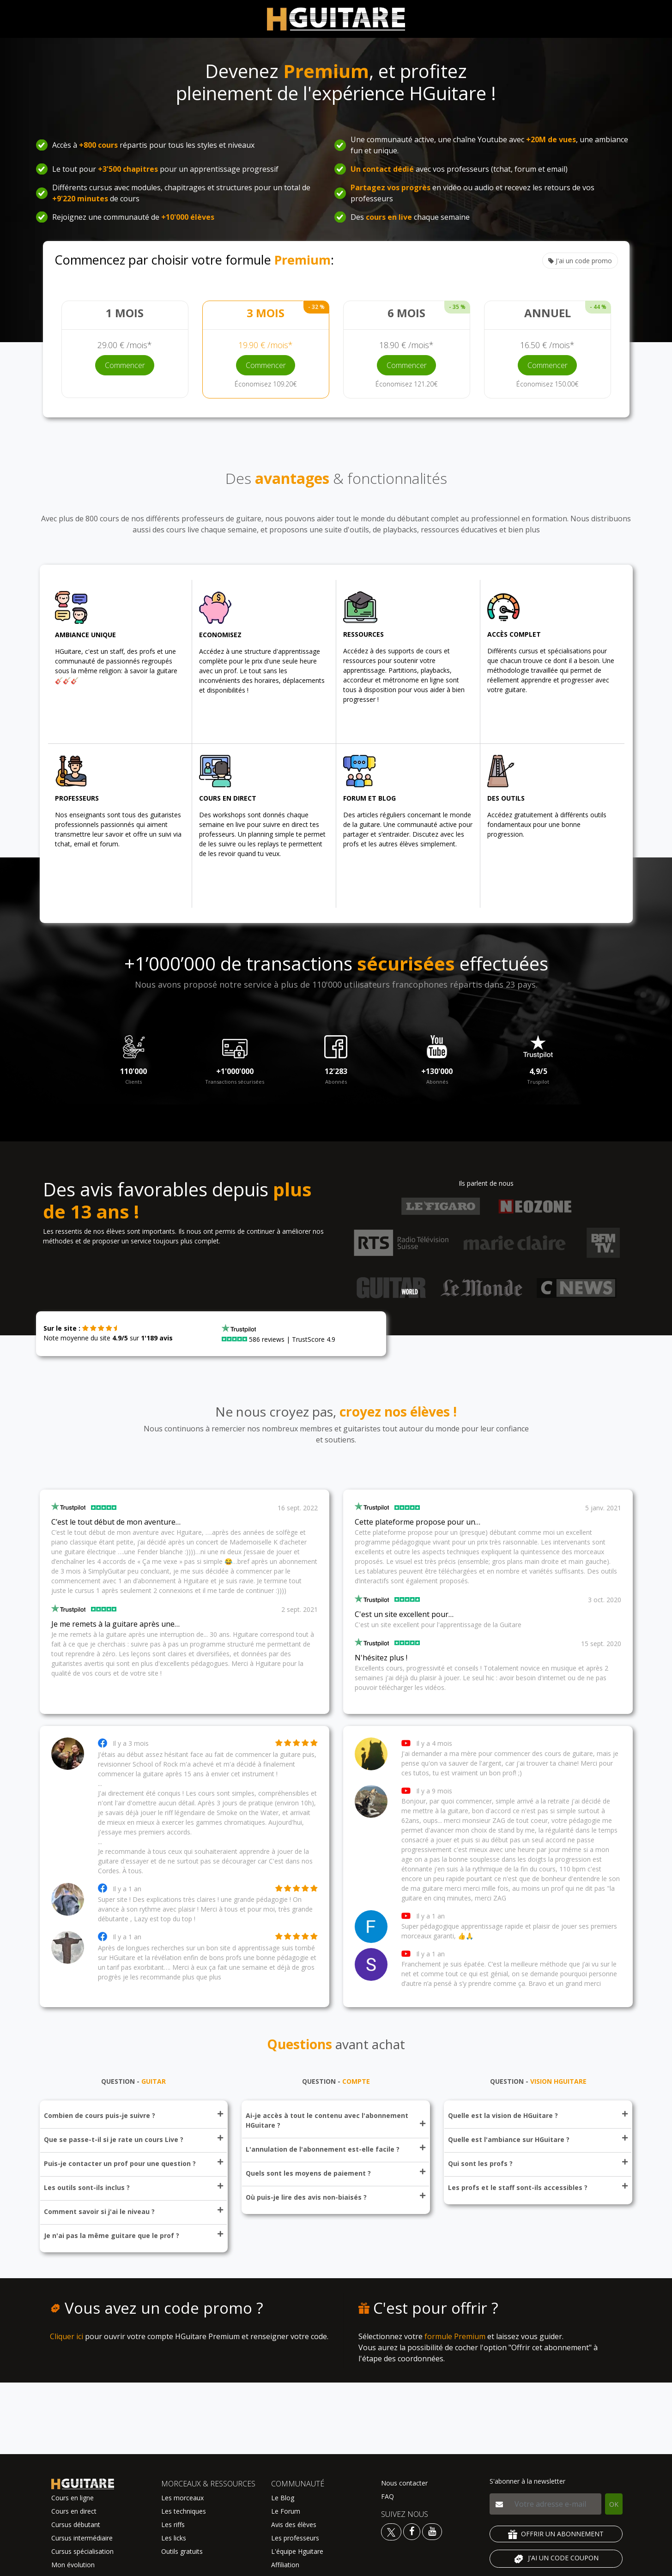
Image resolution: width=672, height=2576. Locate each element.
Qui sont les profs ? (537, 2163)
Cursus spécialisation (82, 2551)
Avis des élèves (293, 2524)
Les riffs (173, 2524)
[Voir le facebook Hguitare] (411, 2531)
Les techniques (183, 2511)
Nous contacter (404, 2483)
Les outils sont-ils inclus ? (133, 2187)
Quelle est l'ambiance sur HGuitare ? (537, 2139)
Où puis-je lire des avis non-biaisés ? (335, 2197)
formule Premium (454, 2336)
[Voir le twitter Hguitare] (392, 2531)
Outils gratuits (182, 2551)
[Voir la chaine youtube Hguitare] (432, 2531)
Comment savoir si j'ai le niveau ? (133, 2211)
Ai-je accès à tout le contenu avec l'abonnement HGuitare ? (335, 2120)
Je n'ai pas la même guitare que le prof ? (133, 2235)
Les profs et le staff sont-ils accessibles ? (537, 2187)
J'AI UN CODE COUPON (556, 2558)
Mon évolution (73, 2564)
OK (613, 2504)
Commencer (125, 365)
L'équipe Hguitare (297, 2551)
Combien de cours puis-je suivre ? (133, 2115)
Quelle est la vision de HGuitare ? (537, 2115)
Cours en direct (74, 2511)
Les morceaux (182, 2497)
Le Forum (285, 2511)
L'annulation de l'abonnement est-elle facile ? (335, 2149)
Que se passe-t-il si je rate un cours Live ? (133, 2139)
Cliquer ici (66, 2336)
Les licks (173, 2538)
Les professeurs (295, 2538)
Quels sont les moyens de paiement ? (335, 2173)
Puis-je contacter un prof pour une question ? (133, 2163)
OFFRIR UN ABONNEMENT (556, 2534)
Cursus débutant (75, 2524)
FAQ (387, 2496)
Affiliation (285, 2564)
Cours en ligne (72, 2497)
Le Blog (282, 2497)
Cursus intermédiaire (82, 2538)
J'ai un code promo (580, 260)
